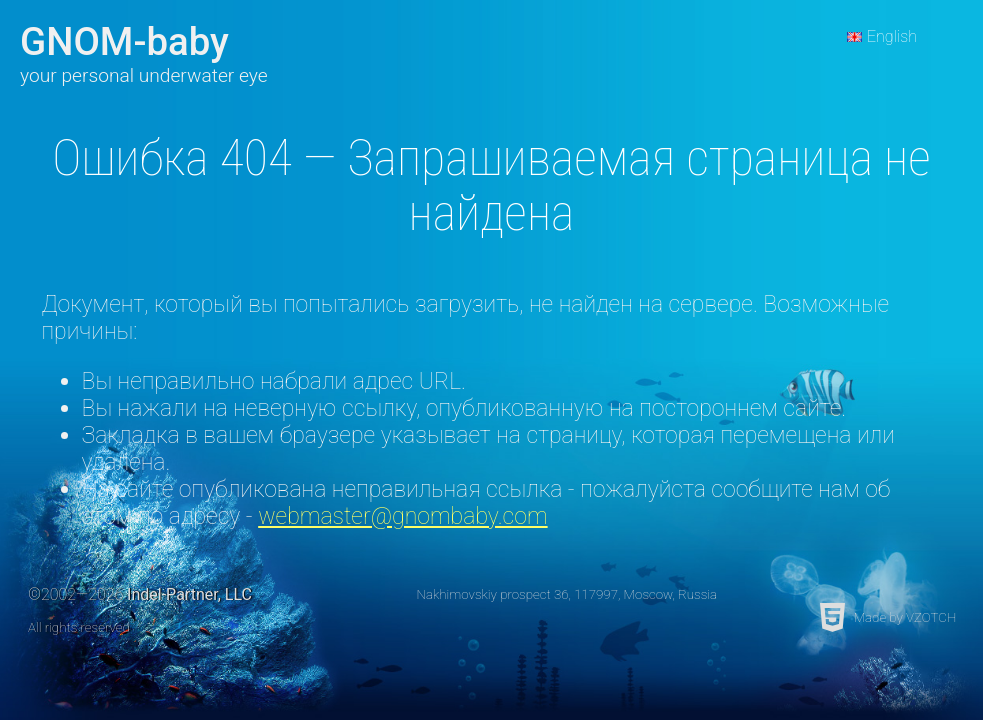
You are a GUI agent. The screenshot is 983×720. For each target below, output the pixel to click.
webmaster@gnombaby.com (402, 516)
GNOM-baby (124, 41)
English (892, 36)
